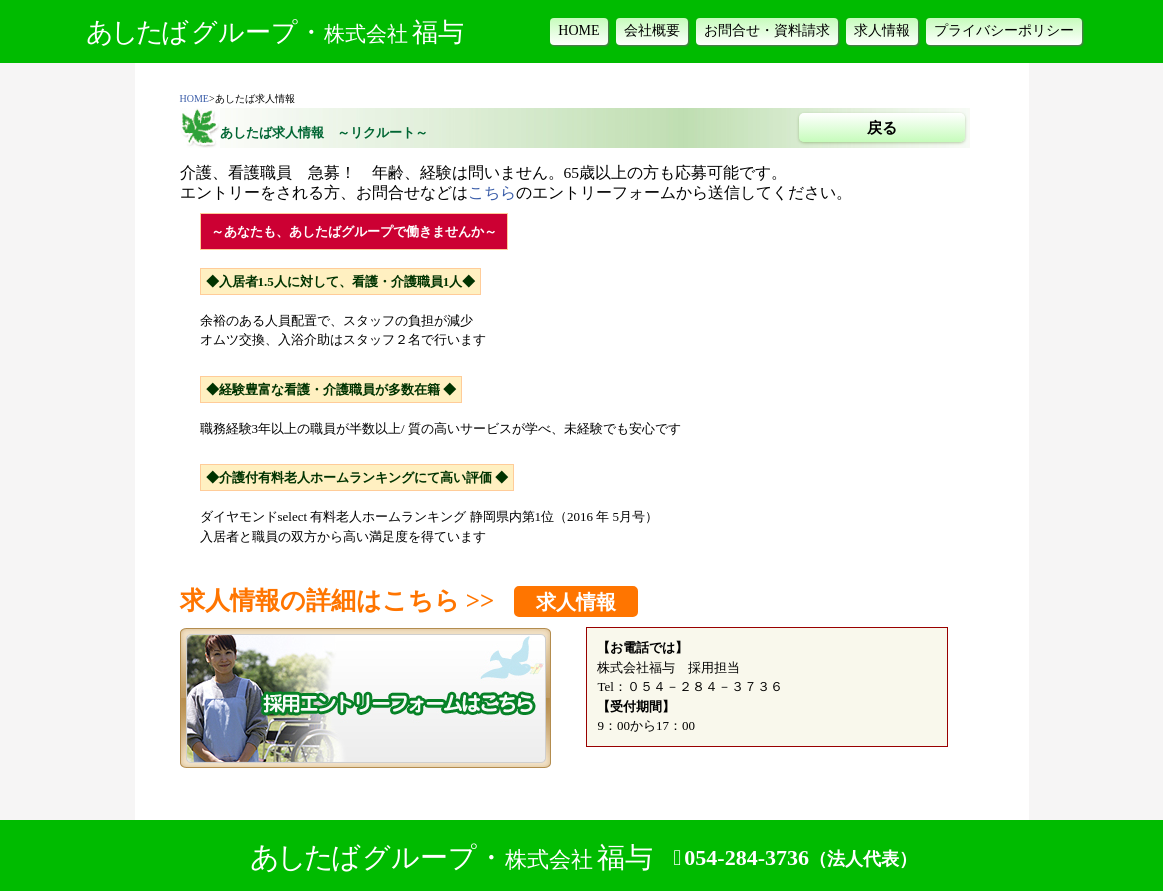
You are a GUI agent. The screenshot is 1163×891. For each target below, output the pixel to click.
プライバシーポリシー (1004, 30)
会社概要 (652, 30)
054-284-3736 (800, 858)
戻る (882, 128)
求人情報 (882, 30)
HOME (578, 30)
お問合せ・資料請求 (767, 30)
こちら (492, 192)
